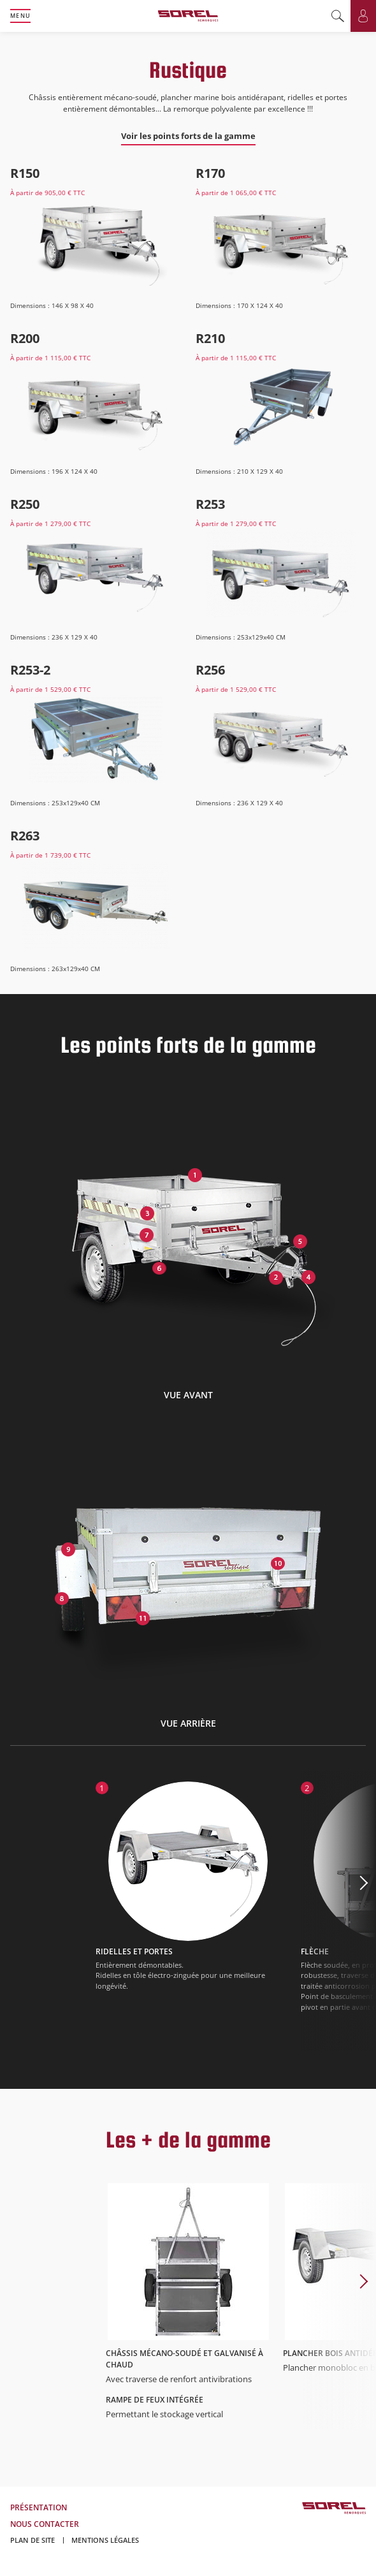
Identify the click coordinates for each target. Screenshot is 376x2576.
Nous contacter (44, 2524)
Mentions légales (105, 2540)
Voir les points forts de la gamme (188, 136)
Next (338, 1911)
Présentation (38, 2507)
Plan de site (32, 2540)
